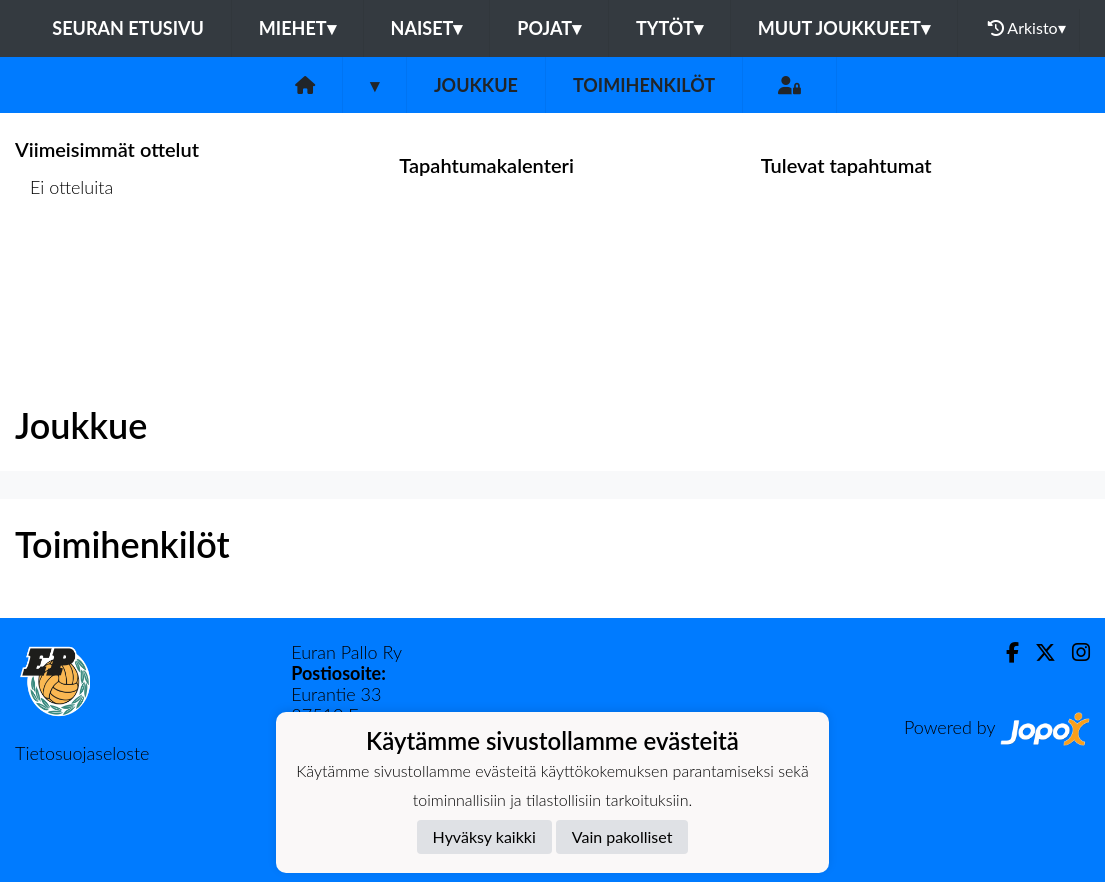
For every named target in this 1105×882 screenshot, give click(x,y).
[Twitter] (1037, 652)
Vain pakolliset (622, 836)
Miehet (297, 28)
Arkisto (1027, 28)
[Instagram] (1073, 652)
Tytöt (669, 28)
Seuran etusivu (128, 28)
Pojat (549, 28)
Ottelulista (64, 264)
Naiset (427, 28)
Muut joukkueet (844, 28)
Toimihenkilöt (644, 85)
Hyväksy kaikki (484, 836)
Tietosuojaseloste (82, 753)
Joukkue (476, 85)
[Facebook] (1004, 652)
